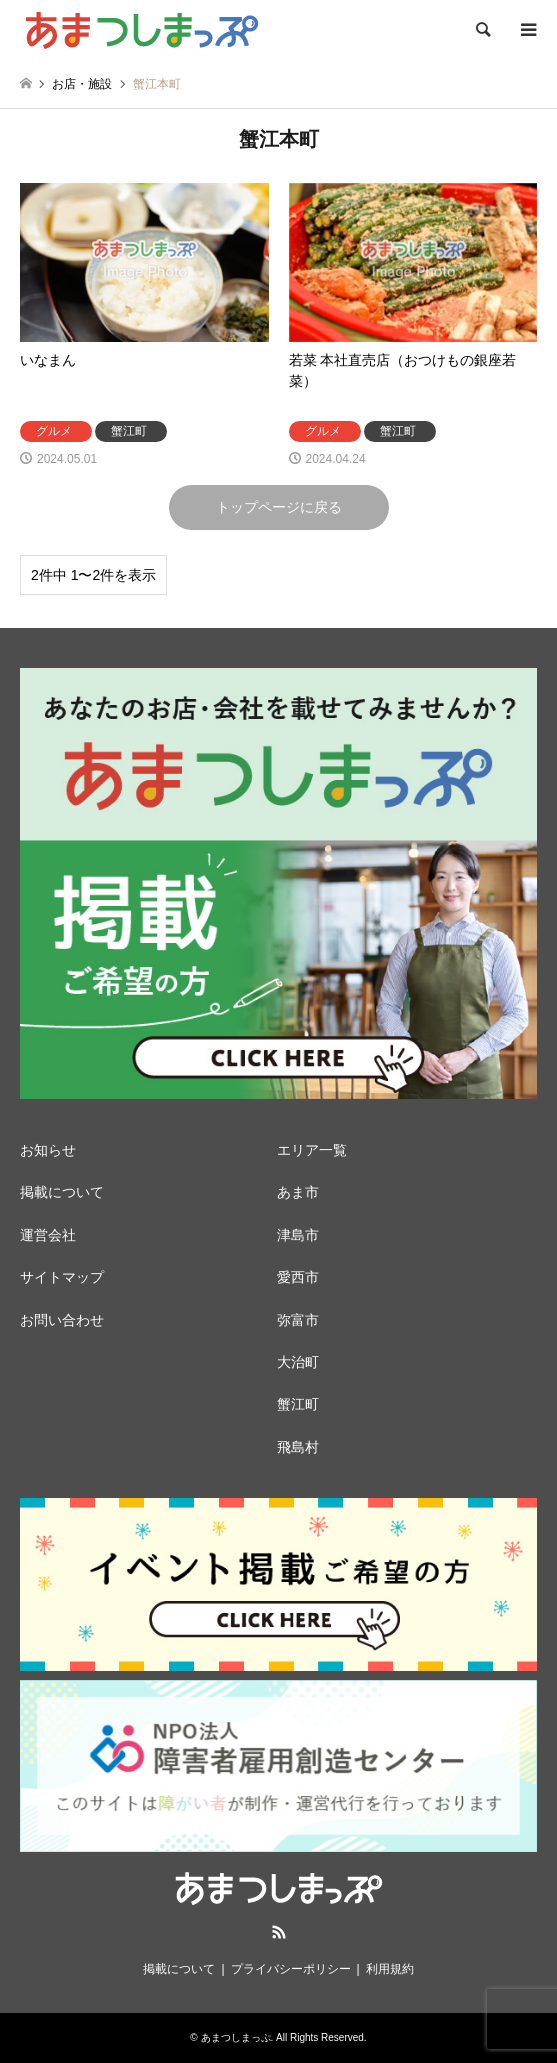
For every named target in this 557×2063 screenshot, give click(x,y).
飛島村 (298, 1447)
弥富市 (298, 1320)
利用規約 (390, 1969)
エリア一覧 (312, 1150)
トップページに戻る (279, 507)
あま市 (298, 1192)
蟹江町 (298, 1404)
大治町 (298, 1362)
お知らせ (48, 1150)
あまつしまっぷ (236, 2037)
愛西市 (298, 1277)
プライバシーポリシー (291, 1969)
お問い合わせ (62, 1320)
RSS (279, 1932)
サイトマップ (62, 1277)
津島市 (298, 1235)
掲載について (62, 1192)
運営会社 (48, 1235)
